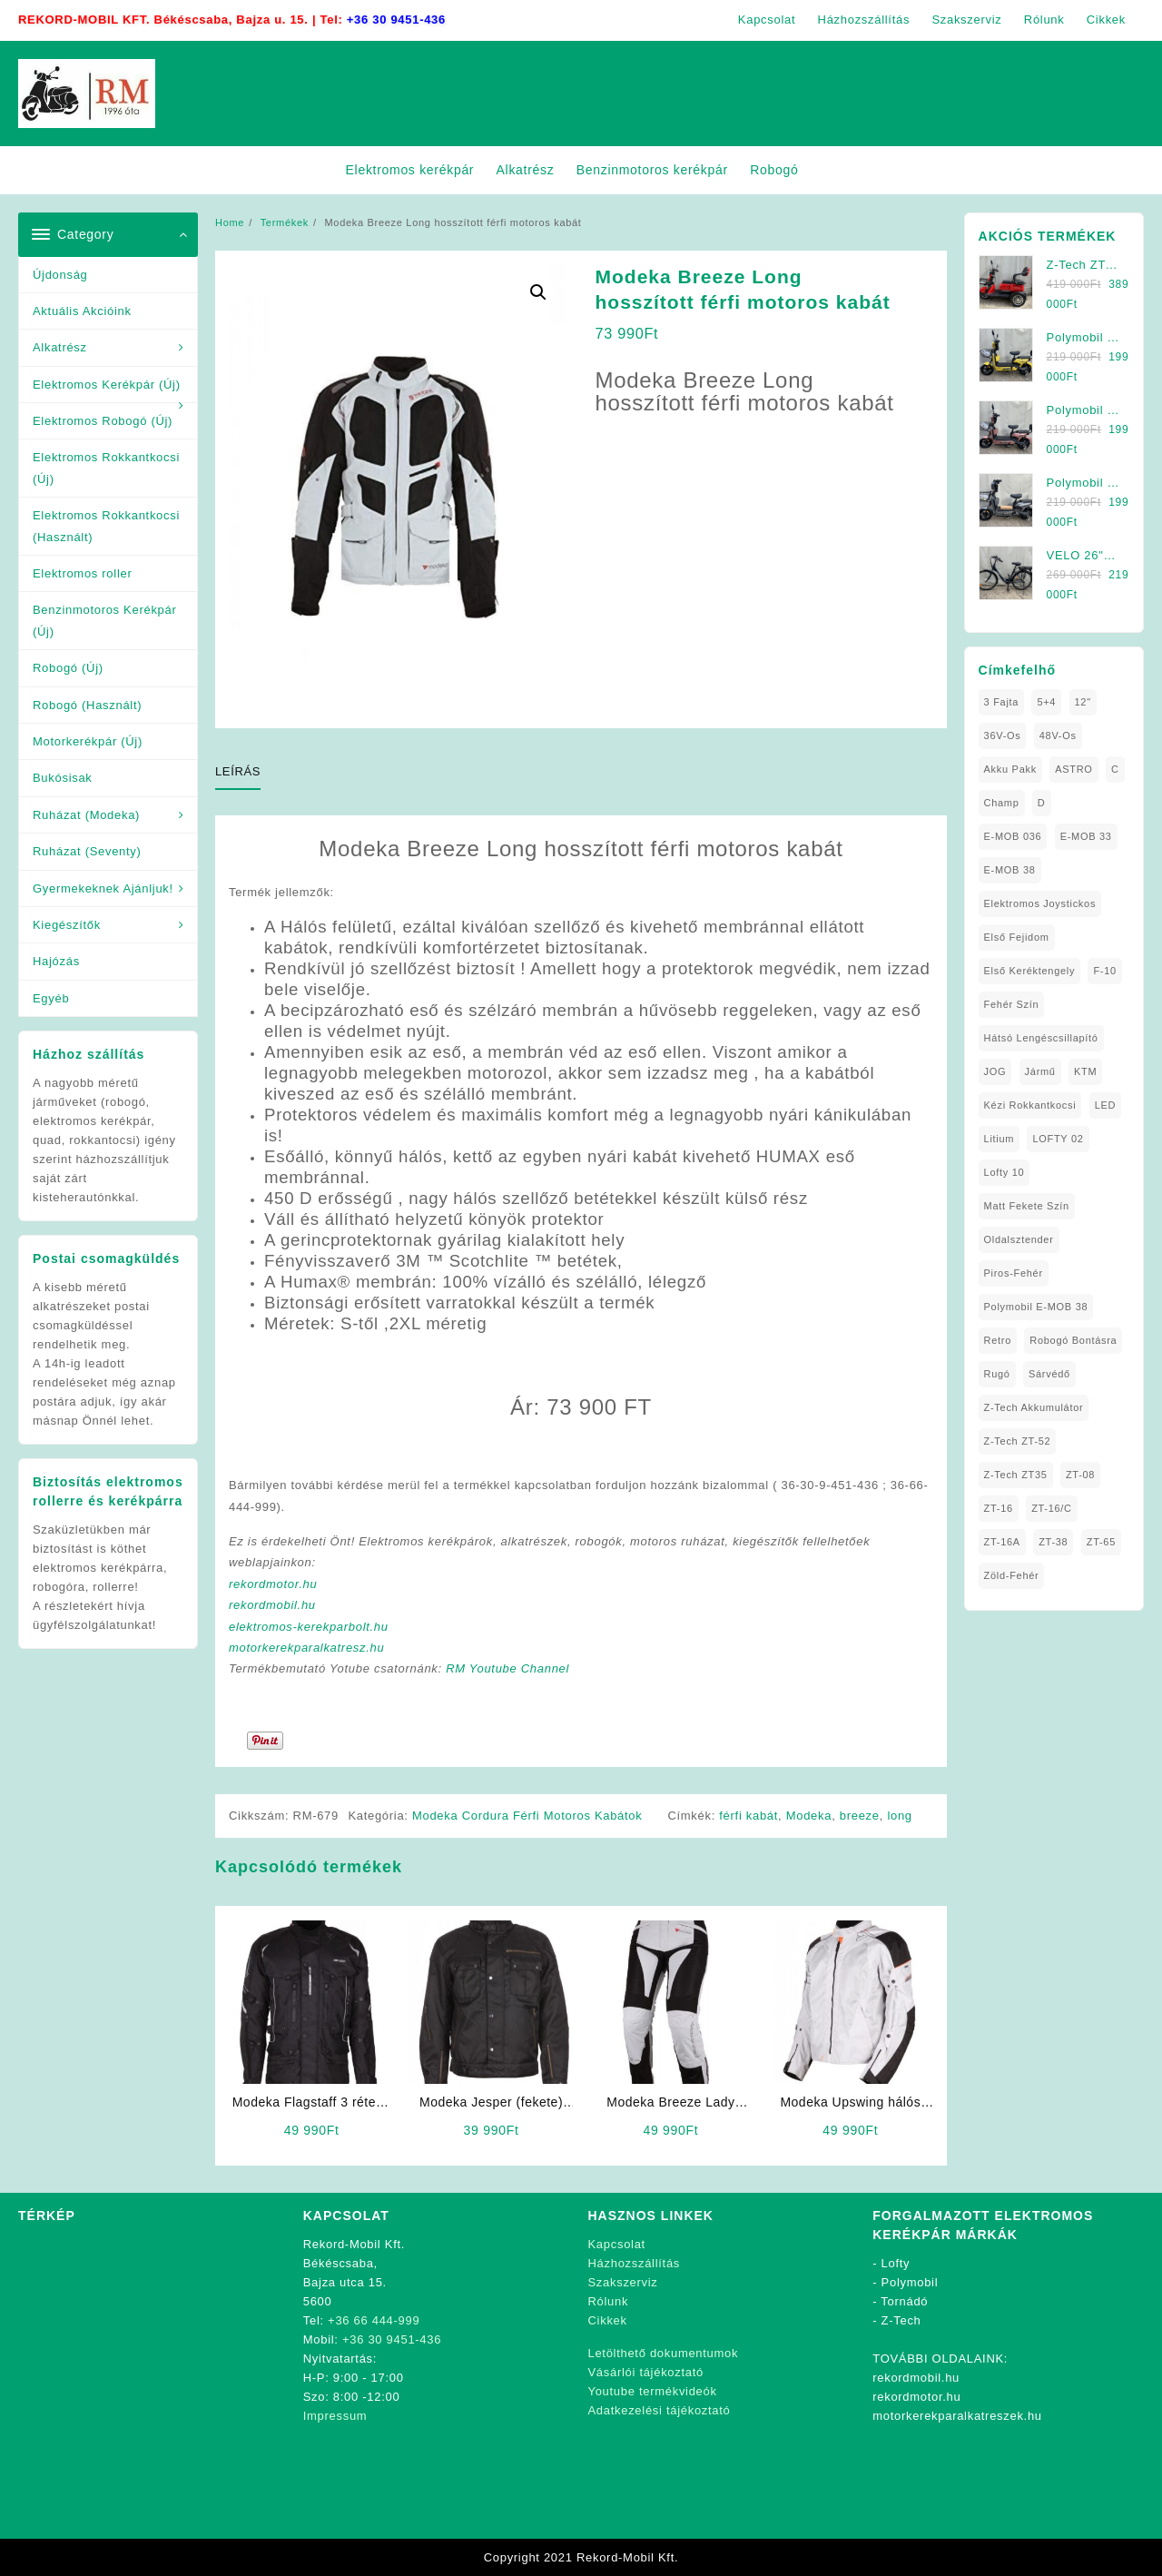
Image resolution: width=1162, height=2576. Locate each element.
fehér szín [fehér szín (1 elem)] (1011, 1004)
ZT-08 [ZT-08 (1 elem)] (1080, 1474)
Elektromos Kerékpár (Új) (107, 384)
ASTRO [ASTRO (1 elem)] (1073, 769)
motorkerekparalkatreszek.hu (957, 2416)
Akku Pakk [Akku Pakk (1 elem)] (1010, 769)
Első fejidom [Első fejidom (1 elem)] (1016, 937)
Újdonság (60, 274)
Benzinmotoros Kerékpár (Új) (104, 620)
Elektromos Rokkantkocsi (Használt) (106, 525)
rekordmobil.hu (272, 1605)
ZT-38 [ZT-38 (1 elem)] (1053, 1541)
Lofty (896, 2263)
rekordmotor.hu (273, 1584)
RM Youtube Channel (507, 1668)
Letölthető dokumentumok (663, 2353)
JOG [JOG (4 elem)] (995, 1071)
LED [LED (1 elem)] (1106, 1105)
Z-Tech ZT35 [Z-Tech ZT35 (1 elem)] (1016, 1474)
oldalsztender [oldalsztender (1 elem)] (1019, 1239)
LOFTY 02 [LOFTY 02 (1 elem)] (1057, 1138)
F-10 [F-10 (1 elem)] (1104, 970)
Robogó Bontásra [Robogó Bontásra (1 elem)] (1073, 1340)
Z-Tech (901, 2320)
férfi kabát (748, 1815)
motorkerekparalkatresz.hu (306, 1647)
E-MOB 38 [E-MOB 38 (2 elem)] (1010, 869)
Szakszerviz (623, 2282)
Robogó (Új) (68, 668)
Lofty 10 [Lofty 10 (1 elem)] (1004, 1172)
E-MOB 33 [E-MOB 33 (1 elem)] (1086, 836)
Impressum (335, 2416)
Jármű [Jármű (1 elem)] (1040, 1071)
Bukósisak (63, 778)
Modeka (809, 1815)
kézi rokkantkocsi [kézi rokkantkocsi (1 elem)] (1030, 1105)
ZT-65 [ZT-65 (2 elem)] (1101, 1541)
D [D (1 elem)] (1042, 802)
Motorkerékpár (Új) (88, 741)
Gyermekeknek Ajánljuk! (103, 888)
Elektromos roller (82, 573)
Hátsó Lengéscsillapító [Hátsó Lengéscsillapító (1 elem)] (1041, 1037)
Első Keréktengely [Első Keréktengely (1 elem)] (1030, 970)
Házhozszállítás (634, 2263)
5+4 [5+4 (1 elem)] (1046, 701)
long (899, 1815)
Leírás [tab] (238, 771)
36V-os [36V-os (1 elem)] (1002, 735)
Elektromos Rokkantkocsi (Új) (106, 467)
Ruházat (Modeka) (86, 815)
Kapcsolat (616, 2244)
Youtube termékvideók (652, 2391)
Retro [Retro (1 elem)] (997, 1340)
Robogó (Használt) (87, 705)
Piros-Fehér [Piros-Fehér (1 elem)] (1013, 1273)
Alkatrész (60, 347)
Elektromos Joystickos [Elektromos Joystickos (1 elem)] (1040, 903)
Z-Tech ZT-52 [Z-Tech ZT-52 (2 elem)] (1017, 1441)
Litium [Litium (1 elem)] (999, 1138)
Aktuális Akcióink (82, 311)
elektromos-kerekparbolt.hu (309, 1626)
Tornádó (904, 2301)
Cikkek (607, 2320)
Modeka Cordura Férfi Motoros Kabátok (527, 1815)
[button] (538, 292)
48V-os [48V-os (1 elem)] (1058, 735)
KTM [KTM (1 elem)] (1085, 1071)
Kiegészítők (67, 925)
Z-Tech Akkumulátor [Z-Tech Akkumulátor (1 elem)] (1034, 1407)
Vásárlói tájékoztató (646, 2372)
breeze (860, 1815)
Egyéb (51, 998)
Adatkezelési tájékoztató (659, 2410)
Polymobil (910, 2282)
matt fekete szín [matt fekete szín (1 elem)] (1026, 1205)
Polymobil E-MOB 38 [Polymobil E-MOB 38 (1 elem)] (1036, 1306)
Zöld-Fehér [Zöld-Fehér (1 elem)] (1011, 1575)
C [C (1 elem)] (1115, 769)
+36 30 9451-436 (396, 19)
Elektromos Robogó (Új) (102, 421)
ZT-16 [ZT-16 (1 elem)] (998, 1508)
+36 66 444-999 (373, 2320)
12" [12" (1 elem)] (1083, 701)
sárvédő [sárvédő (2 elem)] (1049, 1373)
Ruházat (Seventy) (87, 851)
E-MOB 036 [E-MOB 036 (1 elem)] (1013, 836)
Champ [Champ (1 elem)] (1001, 802)
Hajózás (56, 961)
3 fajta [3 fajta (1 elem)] (1001, 701)
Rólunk (608, 2301)
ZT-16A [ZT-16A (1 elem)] (1002, 1541)
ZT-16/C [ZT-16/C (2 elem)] (1051, 1508)
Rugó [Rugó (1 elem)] (997, 1373)
